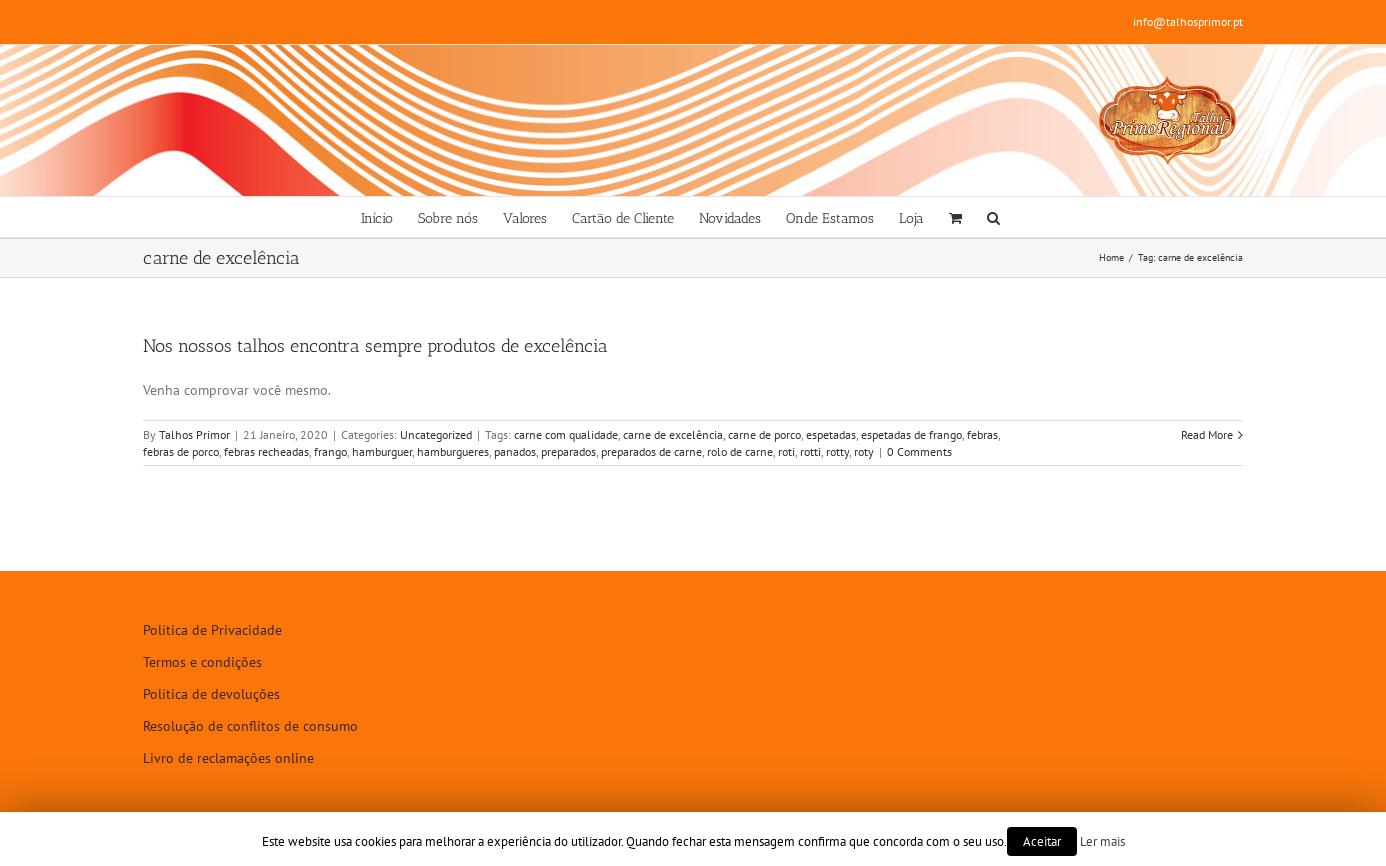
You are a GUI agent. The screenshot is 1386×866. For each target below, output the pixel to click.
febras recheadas (266, 451)
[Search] (993, 217)
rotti (810, 451)
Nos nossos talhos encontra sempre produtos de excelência (375, 346)
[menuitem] (377, 217)
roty (864, 451)
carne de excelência (673, 434)
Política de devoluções (211, 694)
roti (786, 451)
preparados (568, 451)
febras (982, 434)
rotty (837, 451)
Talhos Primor (194, 434)
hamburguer (382, 451)
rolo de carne (740, 451)
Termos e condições (202, 662)
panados (515, 451)
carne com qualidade (566, 434)
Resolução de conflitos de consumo (250, 726)
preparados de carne (651, 451)
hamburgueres (453, 451)
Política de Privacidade (212, 630)
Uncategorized (436, 434)
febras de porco (181, 451)
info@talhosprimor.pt (1188, 21)
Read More (1207, 434)
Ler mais (1102, 841)
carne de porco (764, 434)
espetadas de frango (911, 434)
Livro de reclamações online (228, 758)
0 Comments (919, 451)
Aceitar (1042, 841)
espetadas (831, 434)
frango (330, 451)
